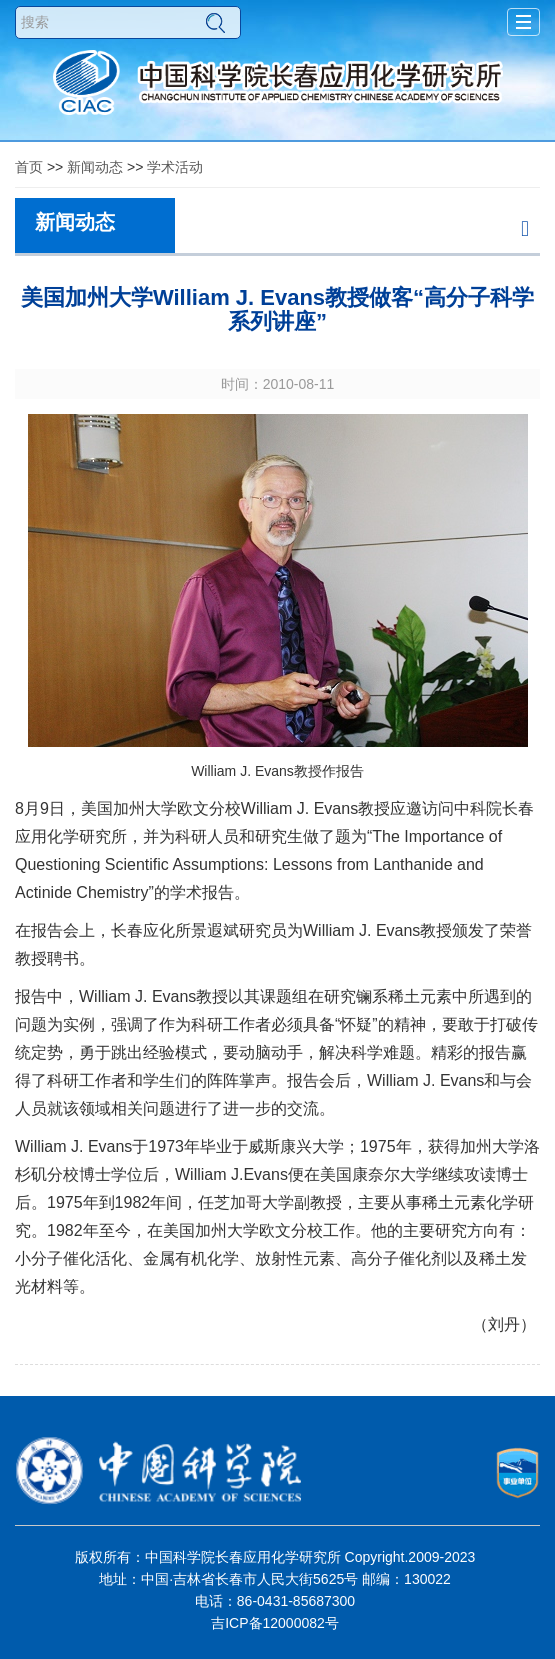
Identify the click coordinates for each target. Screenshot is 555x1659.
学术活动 (175, 167)
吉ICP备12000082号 (275, 1623)
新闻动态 (95, 167)
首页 (29, 167)
